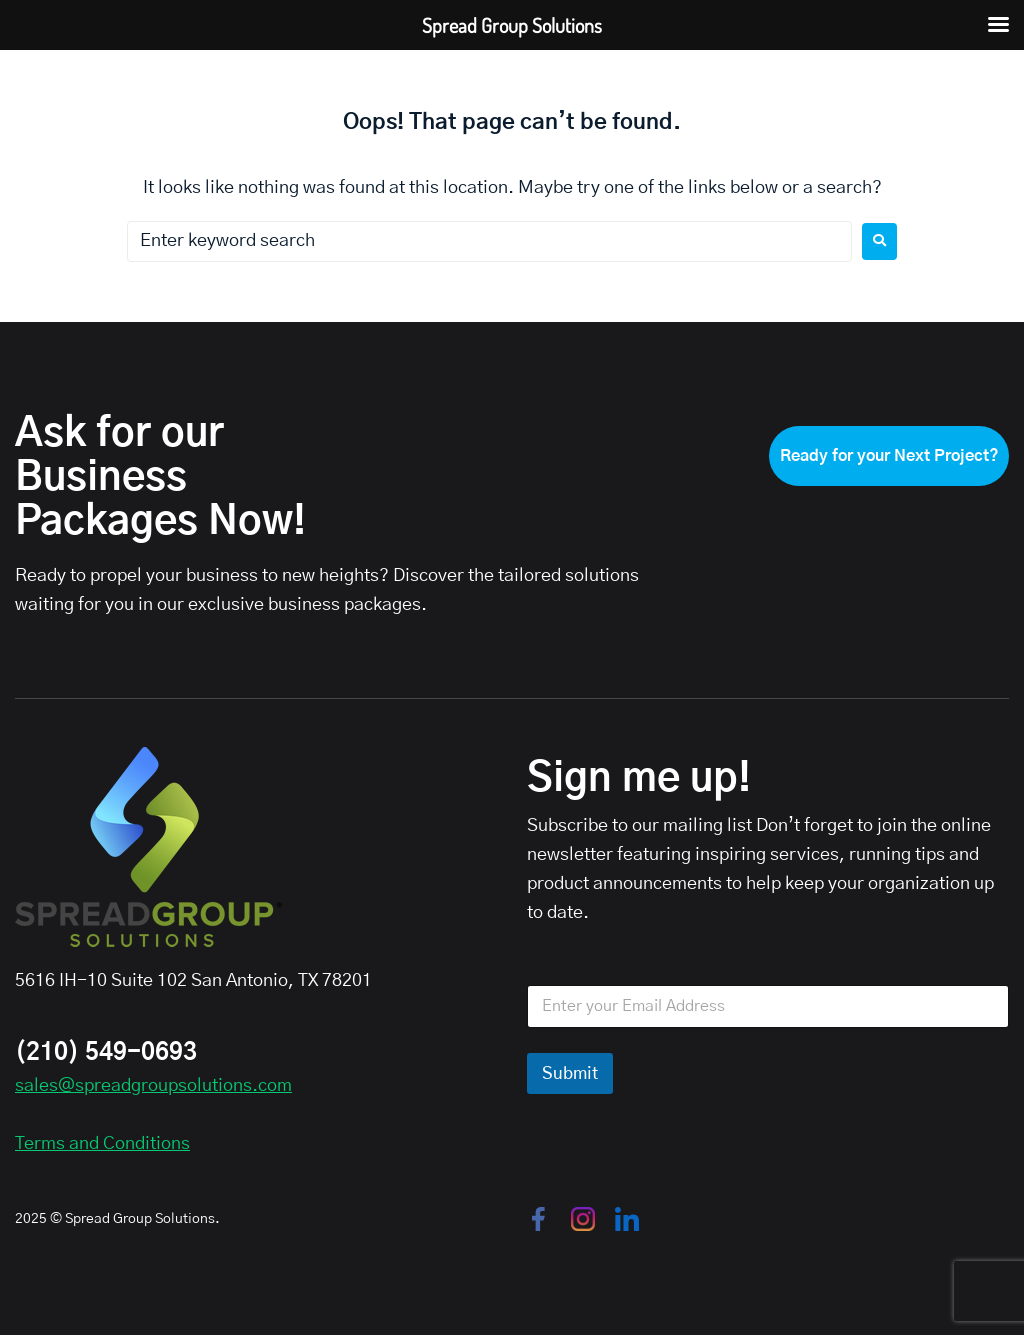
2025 (31, 1219)
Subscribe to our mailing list (639, 826)
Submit (570, 1073)
